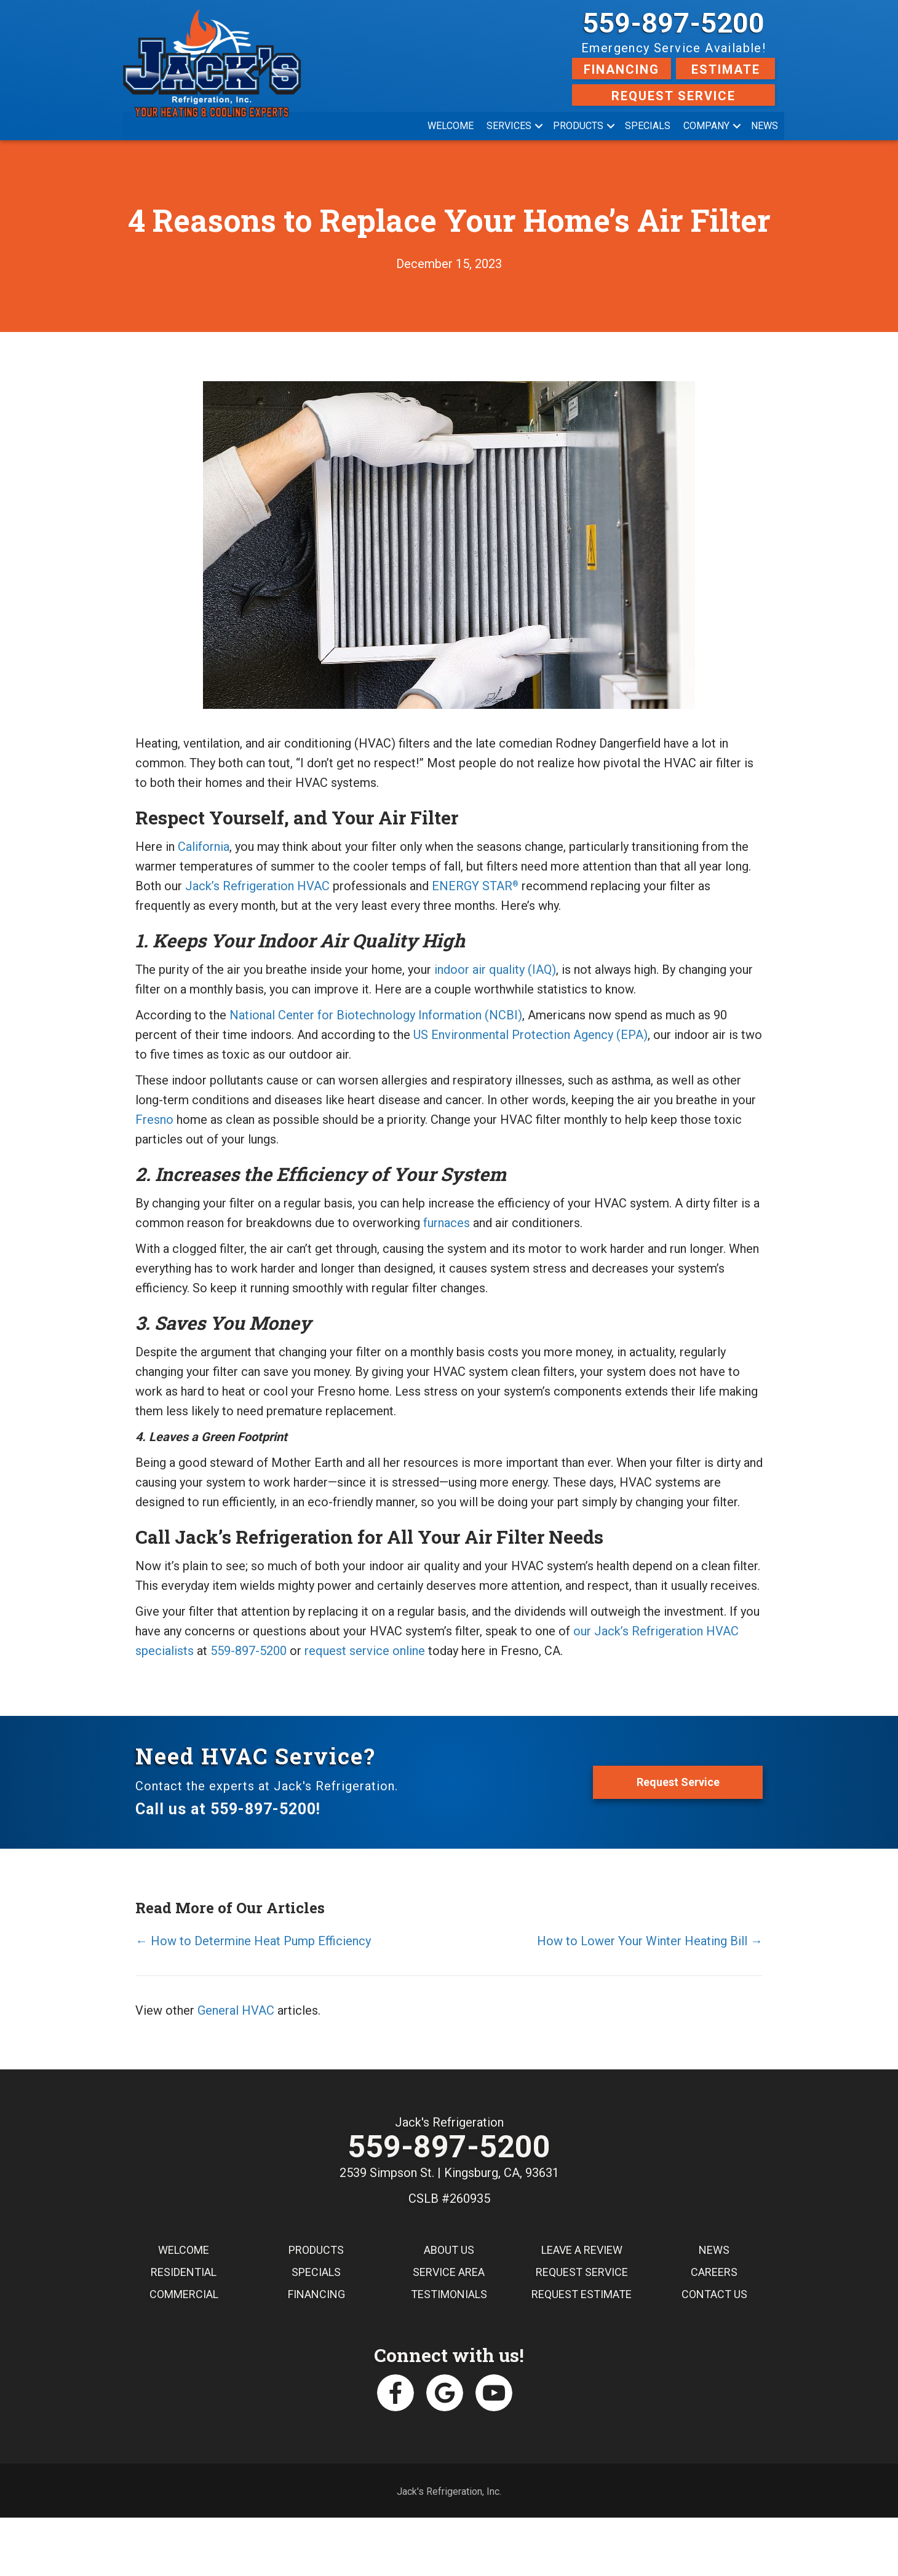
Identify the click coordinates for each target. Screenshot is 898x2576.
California (203, 846)
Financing (621, 69)
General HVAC (235, 2010)
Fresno (154, 1119)
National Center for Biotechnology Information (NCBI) (375, 1015)
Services (509, 126)
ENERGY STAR (475, 886)
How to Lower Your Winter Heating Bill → (650, 1941)
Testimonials (449, 2297)
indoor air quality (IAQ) (495, 969)
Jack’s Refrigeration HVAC (257, 886)
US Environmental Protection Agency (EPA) (530, 1034)
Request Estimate (581, 2297)
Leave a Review (581, 2252)
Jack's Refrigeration (449, 2122)
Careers (714, 2275)
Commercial (183, 2297)
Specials (647, 126)
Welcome (450, 126)
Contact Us (714, 2297)
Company (706, 126)
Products (578, 126)
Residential (184, 2275)
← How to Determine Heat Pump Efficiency (253, 1941)
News (764, 126)
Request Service (673, 96)
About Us (449, 2252)
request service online (364, 1650)
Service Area (449, 2275)
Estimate (725, 69)
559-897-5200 (673, 23)
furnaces (446, 1222)
